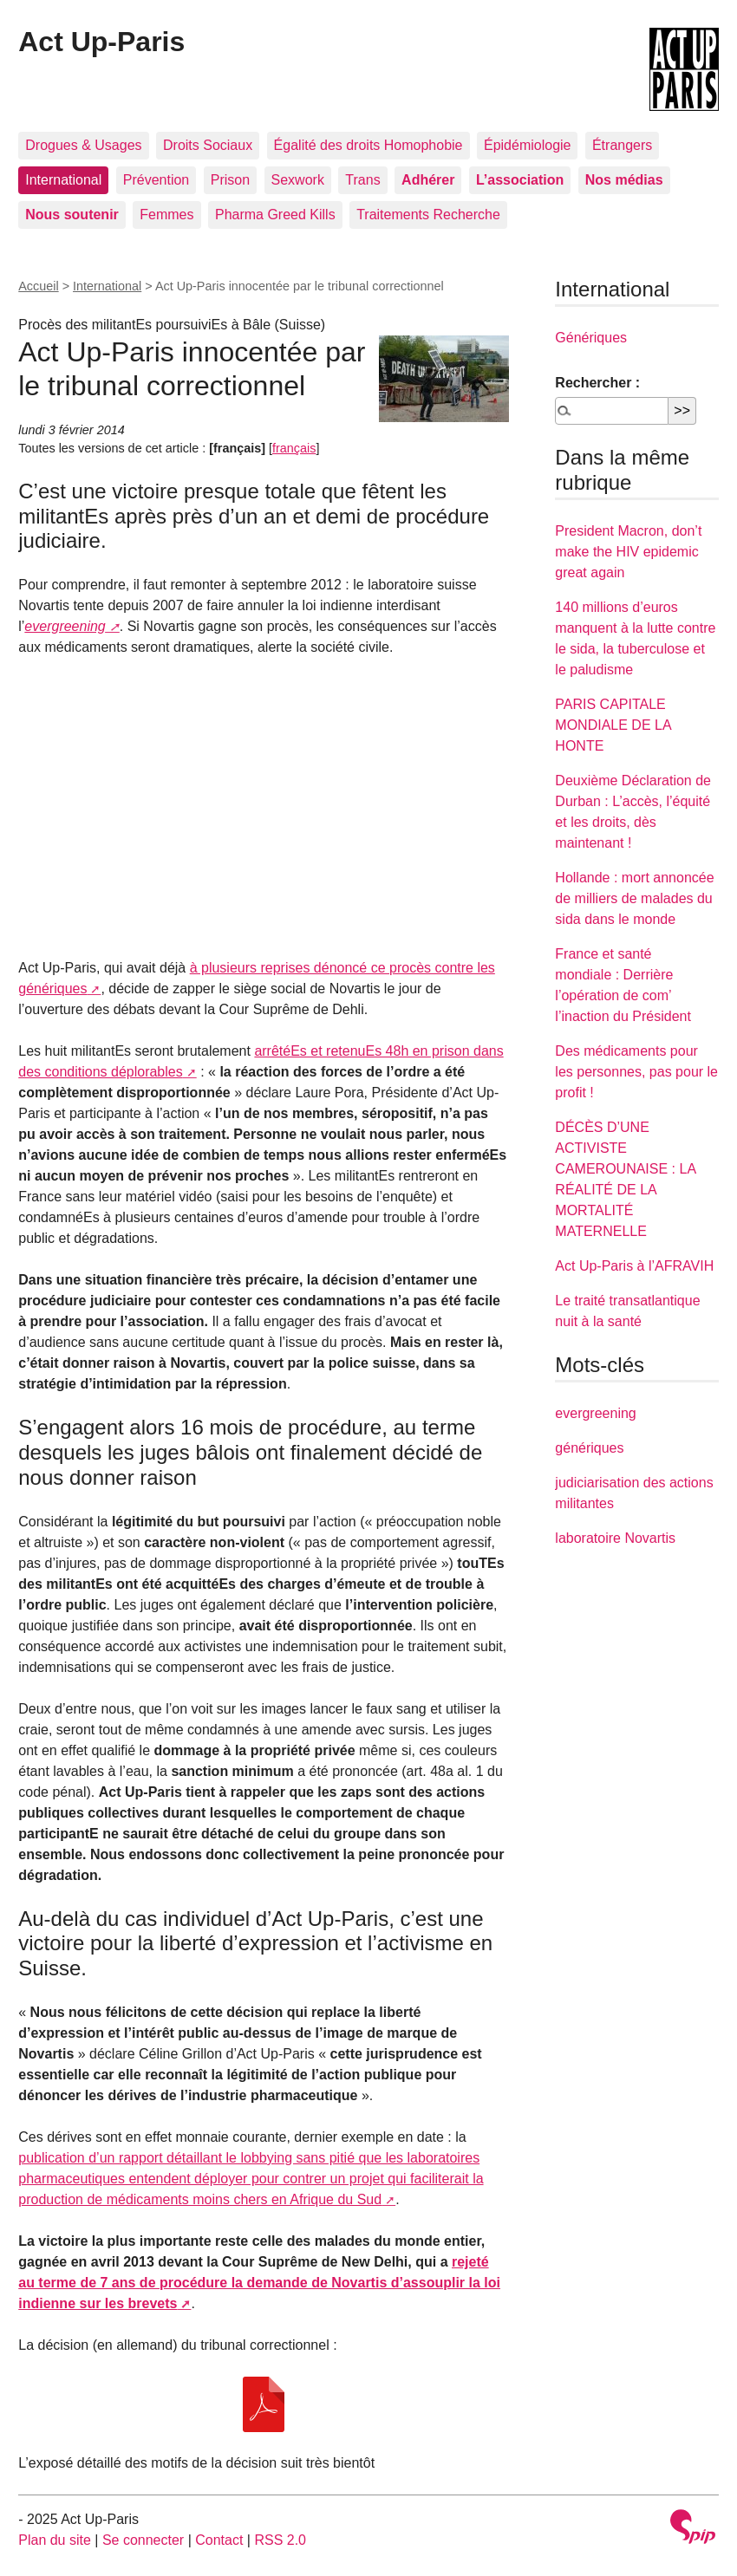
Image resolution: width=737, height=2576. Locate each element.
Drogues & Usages (83, 145)
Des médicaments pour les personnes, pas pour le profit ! (636, 1072)
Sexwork (297, 179)
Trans (362, 179)
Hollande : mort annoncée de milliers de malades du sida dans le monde (634, 898)
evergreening (64, 626)
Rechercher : (597, 382)
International (63, 179)
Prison (230, 179)
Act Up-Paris (101, 41)
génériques (589, 1448)
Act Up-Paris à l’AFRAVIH (634, 1266)
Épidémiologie (527, 145)
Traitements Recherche (428, 214)
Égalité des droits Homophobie (368, 145)
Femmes (166, 214)
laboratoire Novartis (615, 1538)
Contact (219, 2540)
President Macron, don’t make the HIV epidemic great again (628, 552)
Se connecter (143, 2540)
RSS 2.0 (280, 2540)
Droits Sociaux (207, 145)
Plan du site (54, 2540)
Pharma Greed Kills (275, 214)
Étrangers (622, 145)
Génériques (591, 337)
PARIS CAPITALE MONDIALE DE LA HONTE (612, 725)
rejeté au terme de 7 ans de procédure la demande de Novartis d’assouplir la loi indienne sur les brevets (259, 2282)
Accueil (38, 286)
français (294, 448)
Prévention (156, 179)
